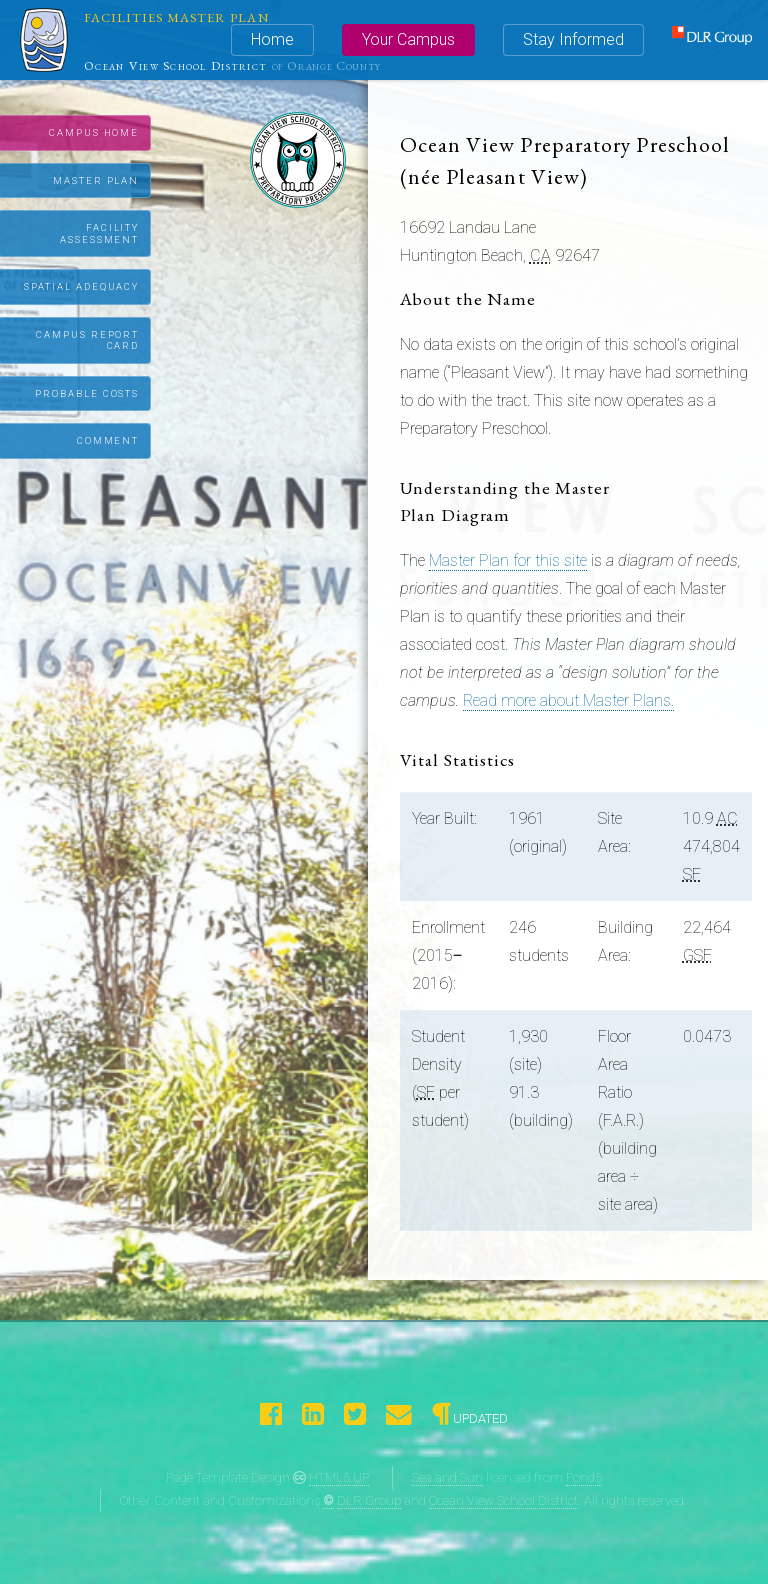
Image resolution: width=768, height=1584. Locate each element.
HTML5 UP (339, 1477)
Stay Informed (573, 39)
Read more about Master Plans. (568, 700)
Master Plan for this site (508, 560)
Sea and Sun (447, 1477)
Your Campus (408, 39)
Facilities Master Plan (176, 17)
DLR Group (369, 1500)
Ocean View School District (503, 1500)
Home (272, 39)
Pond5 (584, 1477)
